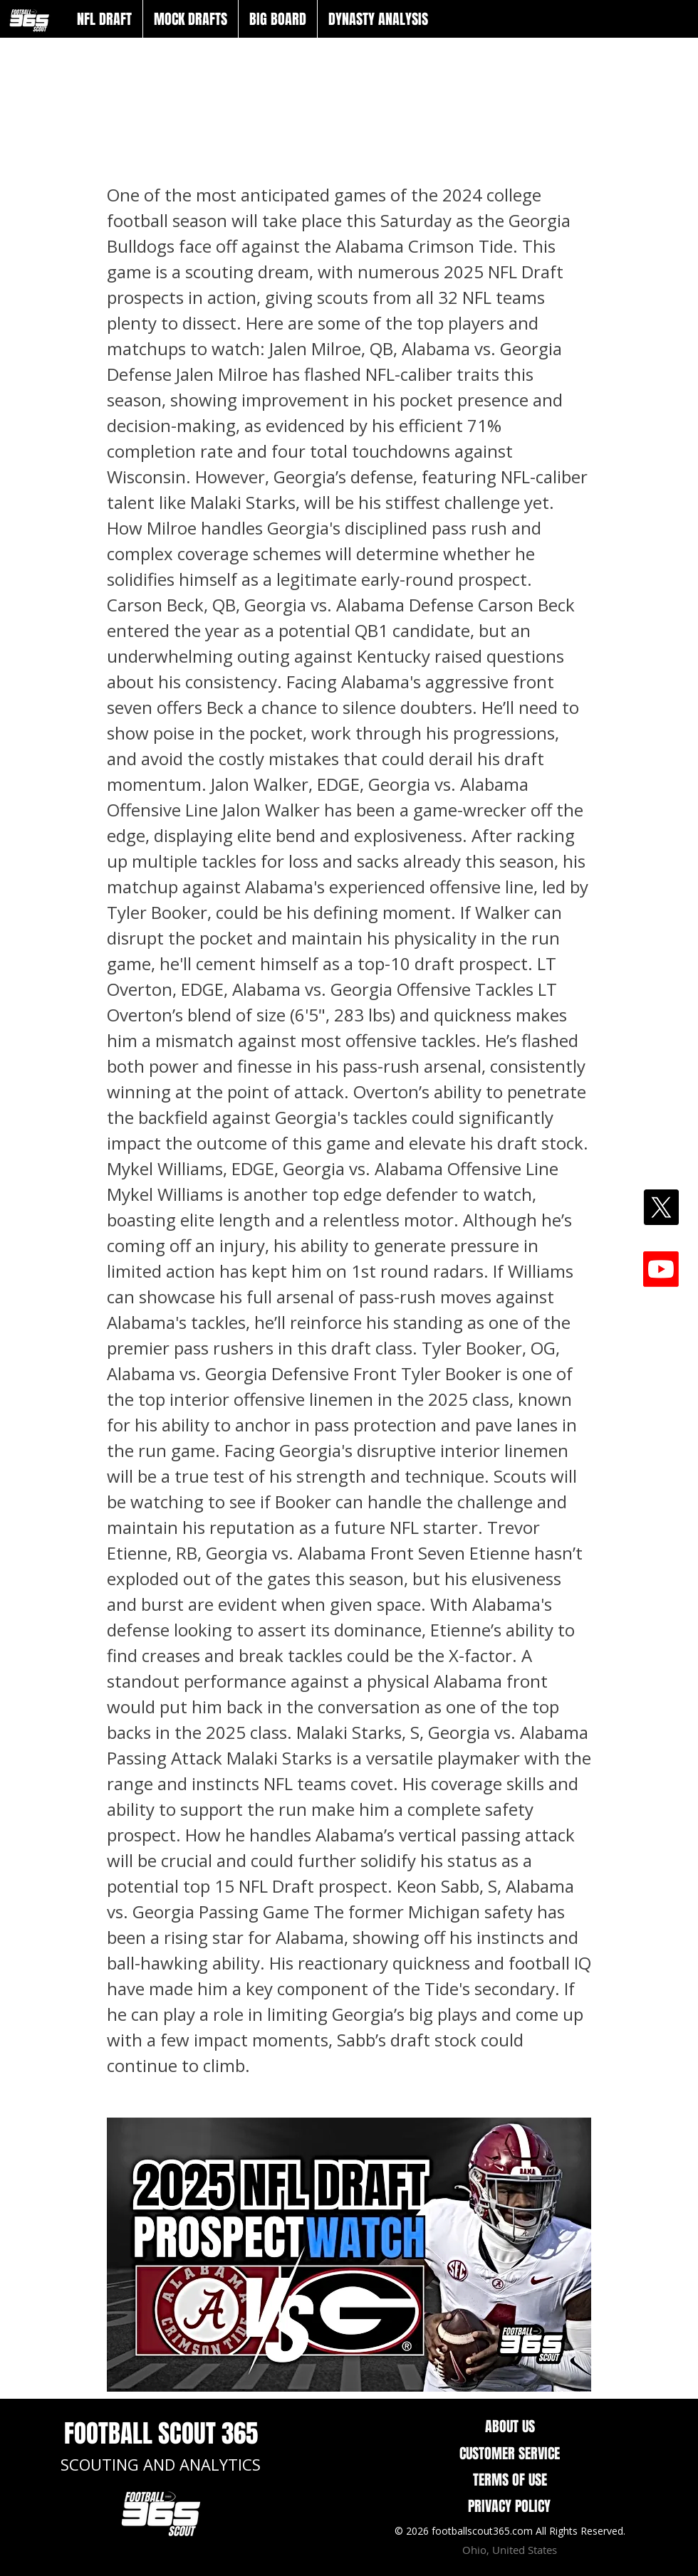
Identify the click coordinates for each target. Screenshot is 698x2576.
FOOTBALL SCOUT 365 (161, 2433)
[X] (661, 1207)
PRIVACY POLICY (509, 2506)
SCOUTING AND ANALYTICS (161, 2464)
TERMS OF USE (510, 2480)
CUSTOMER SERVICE (509, 2453)
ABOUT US (510, 2426)
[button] (104, 19)
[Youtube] (661, 1269)
